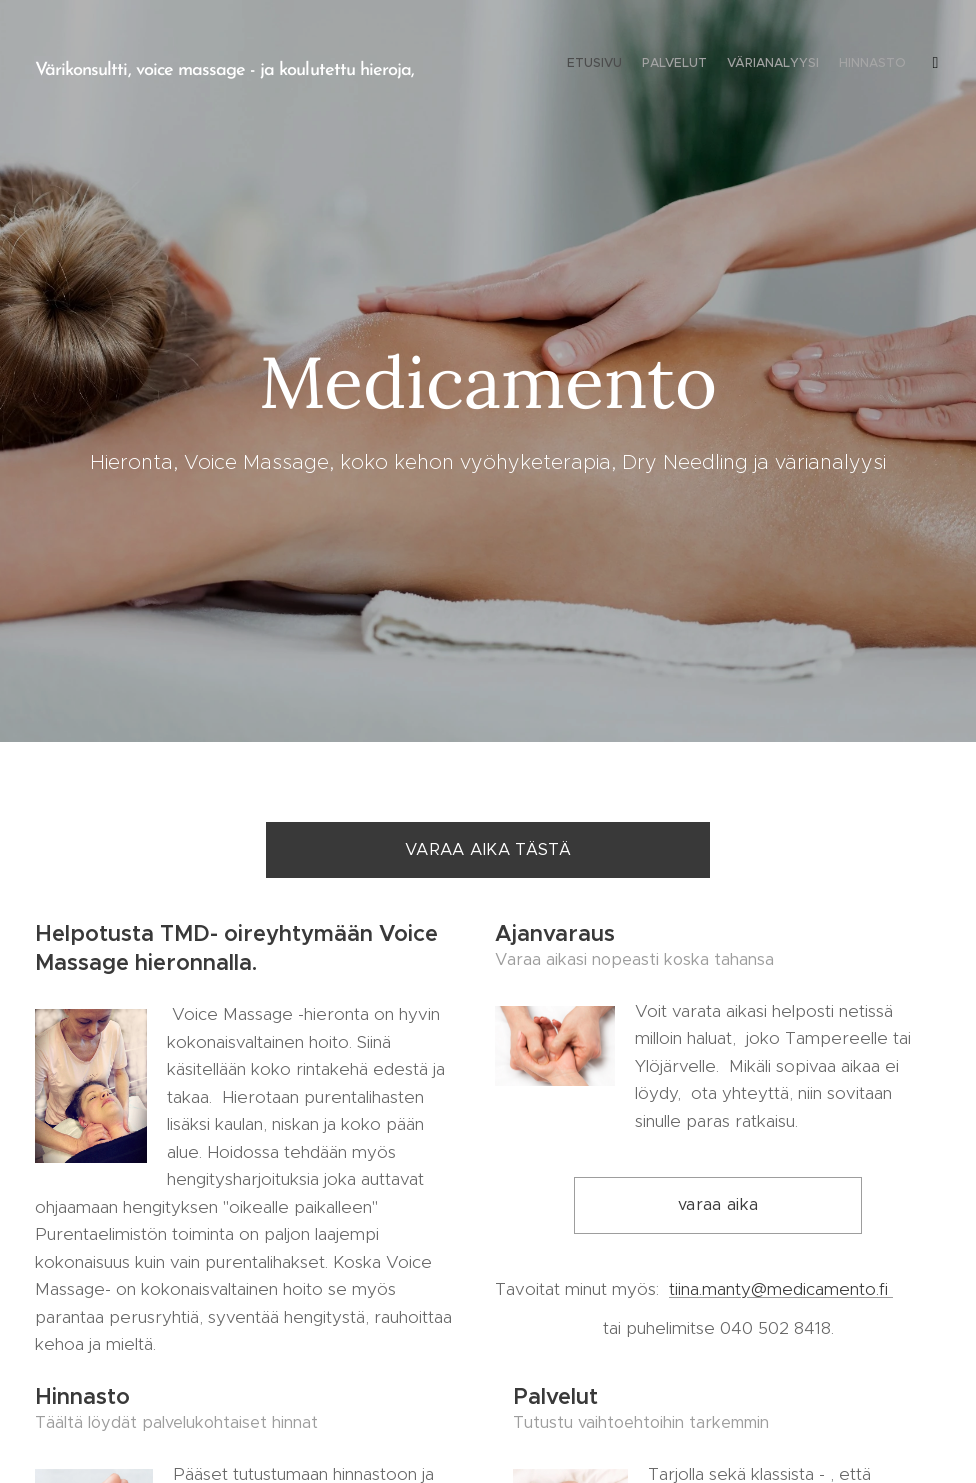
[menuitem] (823, 65)
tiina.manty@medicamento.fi (781, 1288)
